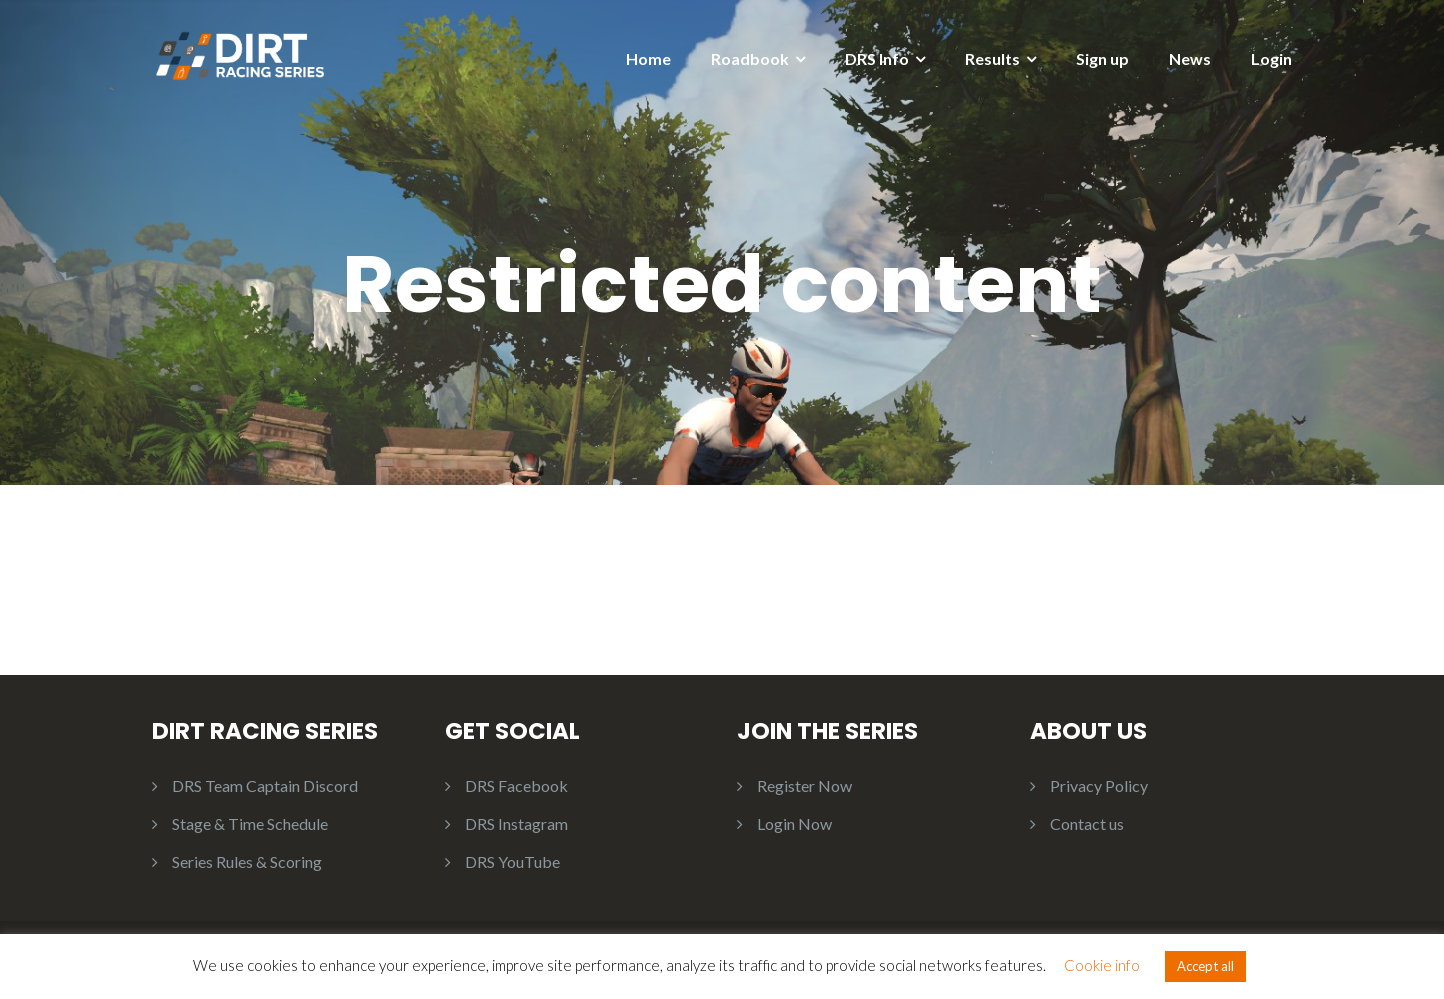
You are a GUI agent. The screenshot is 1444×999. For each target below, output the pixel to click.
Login (1271, 58)
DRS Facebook (516, 785)
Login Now (794, 823)
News (1190, 58)
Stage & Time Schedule (250, 823)
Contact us (1087, 823)
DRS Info (877, 58)
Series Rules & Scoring (247, 861)
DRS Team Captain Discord (265, 785)
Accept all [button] (1205, 966)
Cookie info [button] (1102, 965)
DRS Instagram (516, 823)
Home (648, 58)
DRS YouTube (512, 861)
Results (992, 58)
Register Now (804, 785)
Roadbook (750, 58)
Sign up (1102, 58)
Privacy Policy (1099, 785)
